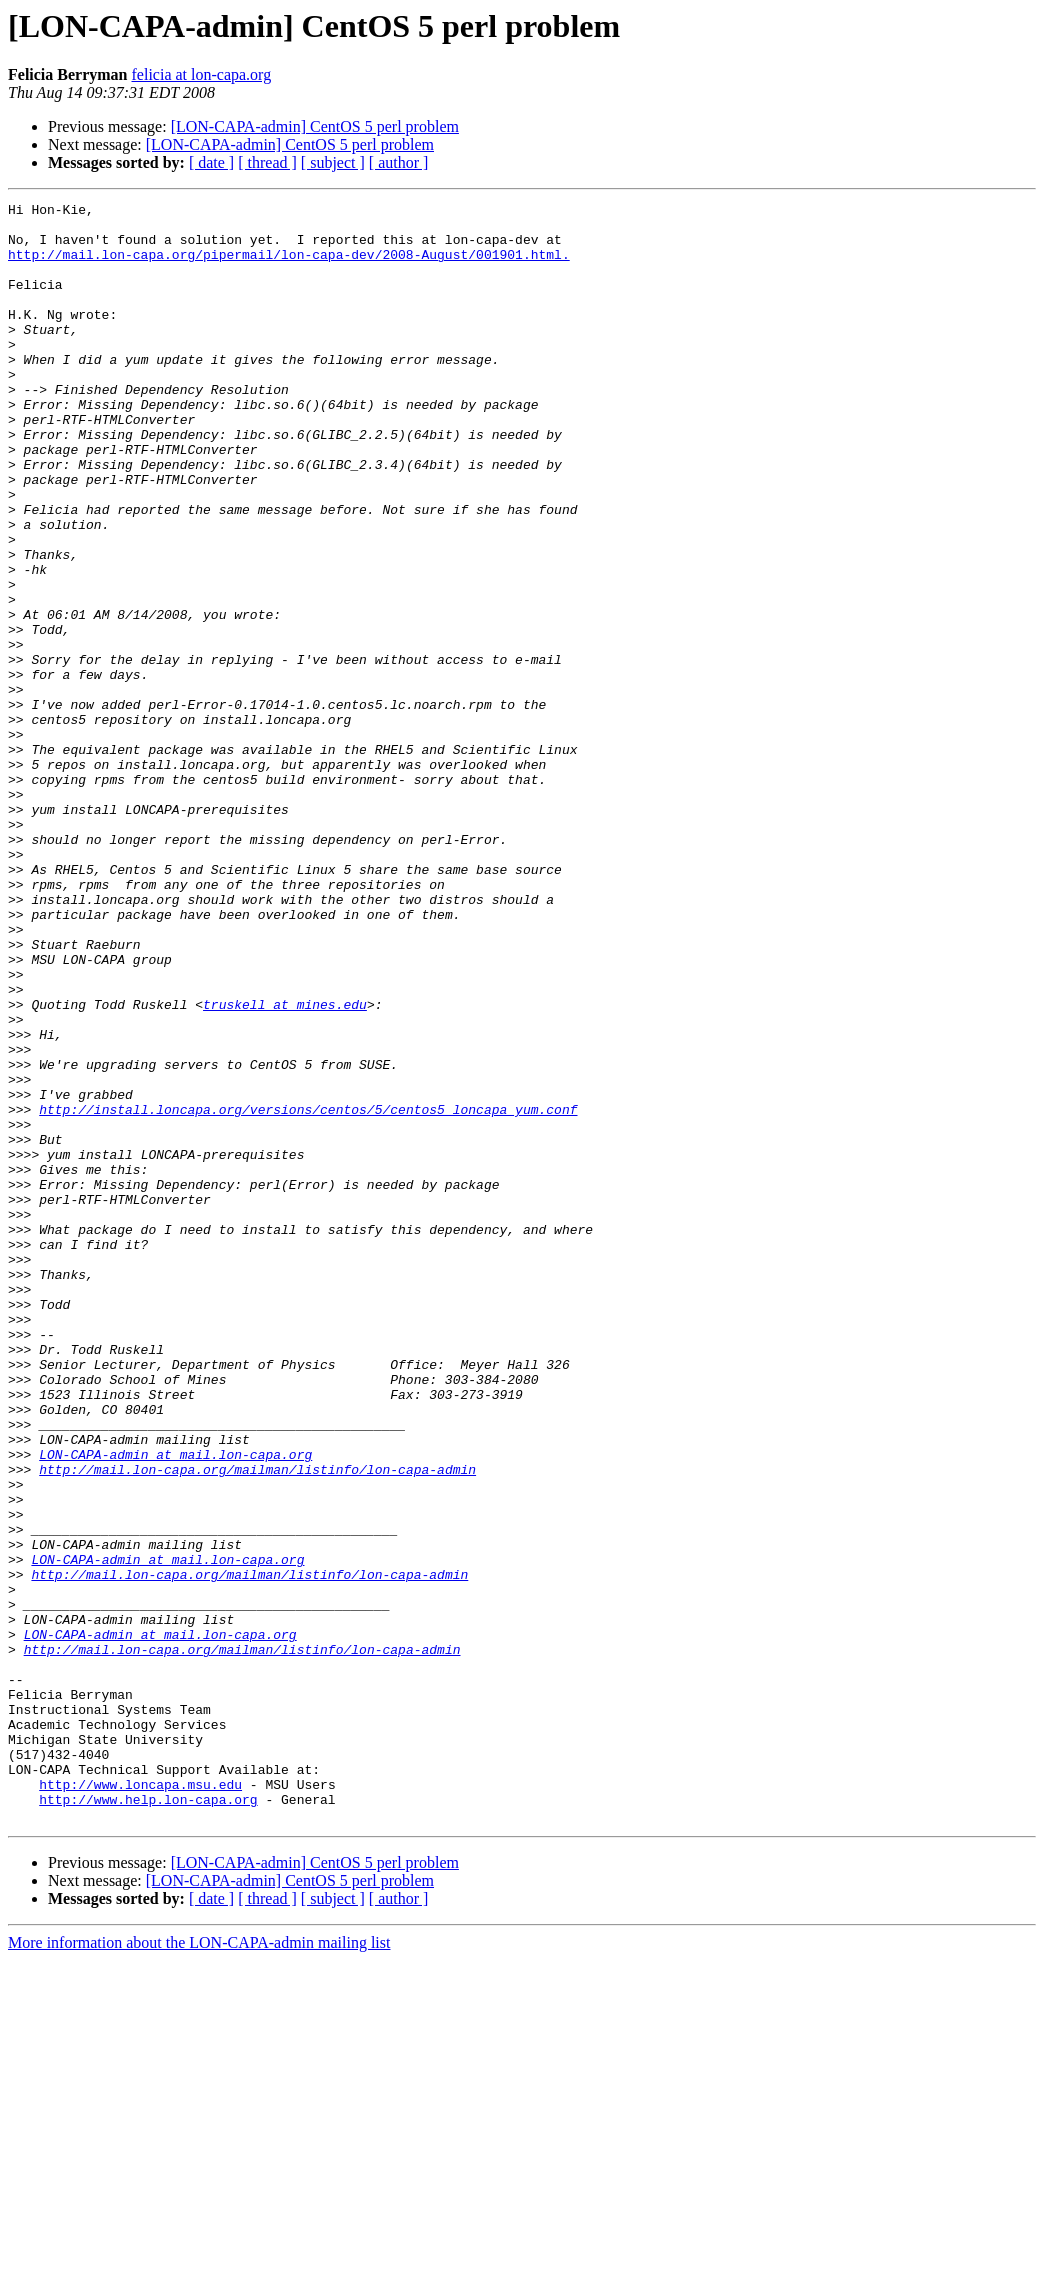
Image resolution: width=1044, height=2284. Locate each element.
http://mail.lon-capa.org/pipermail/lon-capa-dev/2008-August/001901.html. (289, 266)
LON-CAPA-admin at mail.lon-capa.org (175, 1706)
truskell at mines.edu (285, 1166)
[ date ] (211, 162)
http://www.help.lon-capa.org (148, 2120)
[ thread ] (267, 162)
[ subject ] (333, 162)
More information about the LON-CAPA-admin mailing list (199, 2266)
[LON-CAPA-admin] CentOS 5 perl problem (315, 126)
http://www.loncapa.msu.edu (140, 2102)
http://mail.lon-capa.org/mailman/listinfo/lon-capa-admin (257, 1724)
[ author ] (399, 162)
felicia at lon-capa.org (202, 74)
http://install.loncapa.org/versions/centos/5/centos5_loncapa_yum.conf (308, 1292)
